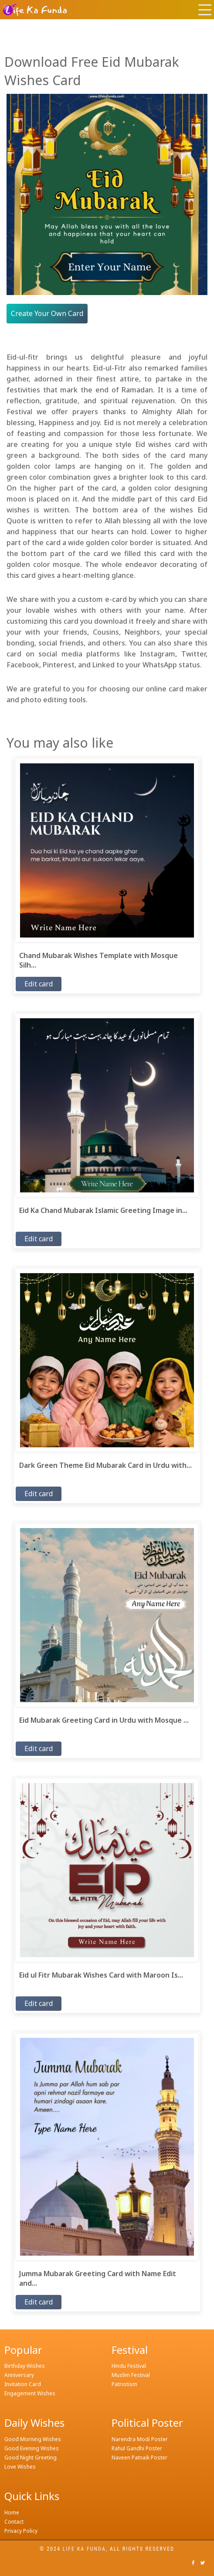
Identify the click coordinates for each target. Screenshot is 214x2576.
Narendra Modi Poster (140, 2439)
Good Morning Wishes (32, 2439)
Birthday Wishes (24, 2366)
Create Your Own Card (47, 313)
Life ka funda (84, 2549)
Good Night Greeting (30, 2457)
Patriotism (124, 2384)
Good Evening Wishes (31, 2448)
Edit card (38, 984)
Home (11, 2512)
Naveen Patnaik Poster (139, 2457)
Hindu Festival (129, 2366)
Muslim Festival (131, 2375)
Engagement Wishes (29, 2393)
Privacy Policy (20, 2531)
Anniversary (19, 2375)
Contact (14, 2521)
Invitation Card (22, 2384)
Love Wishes (20, 2466)
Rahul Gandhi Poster (137, 2448)
